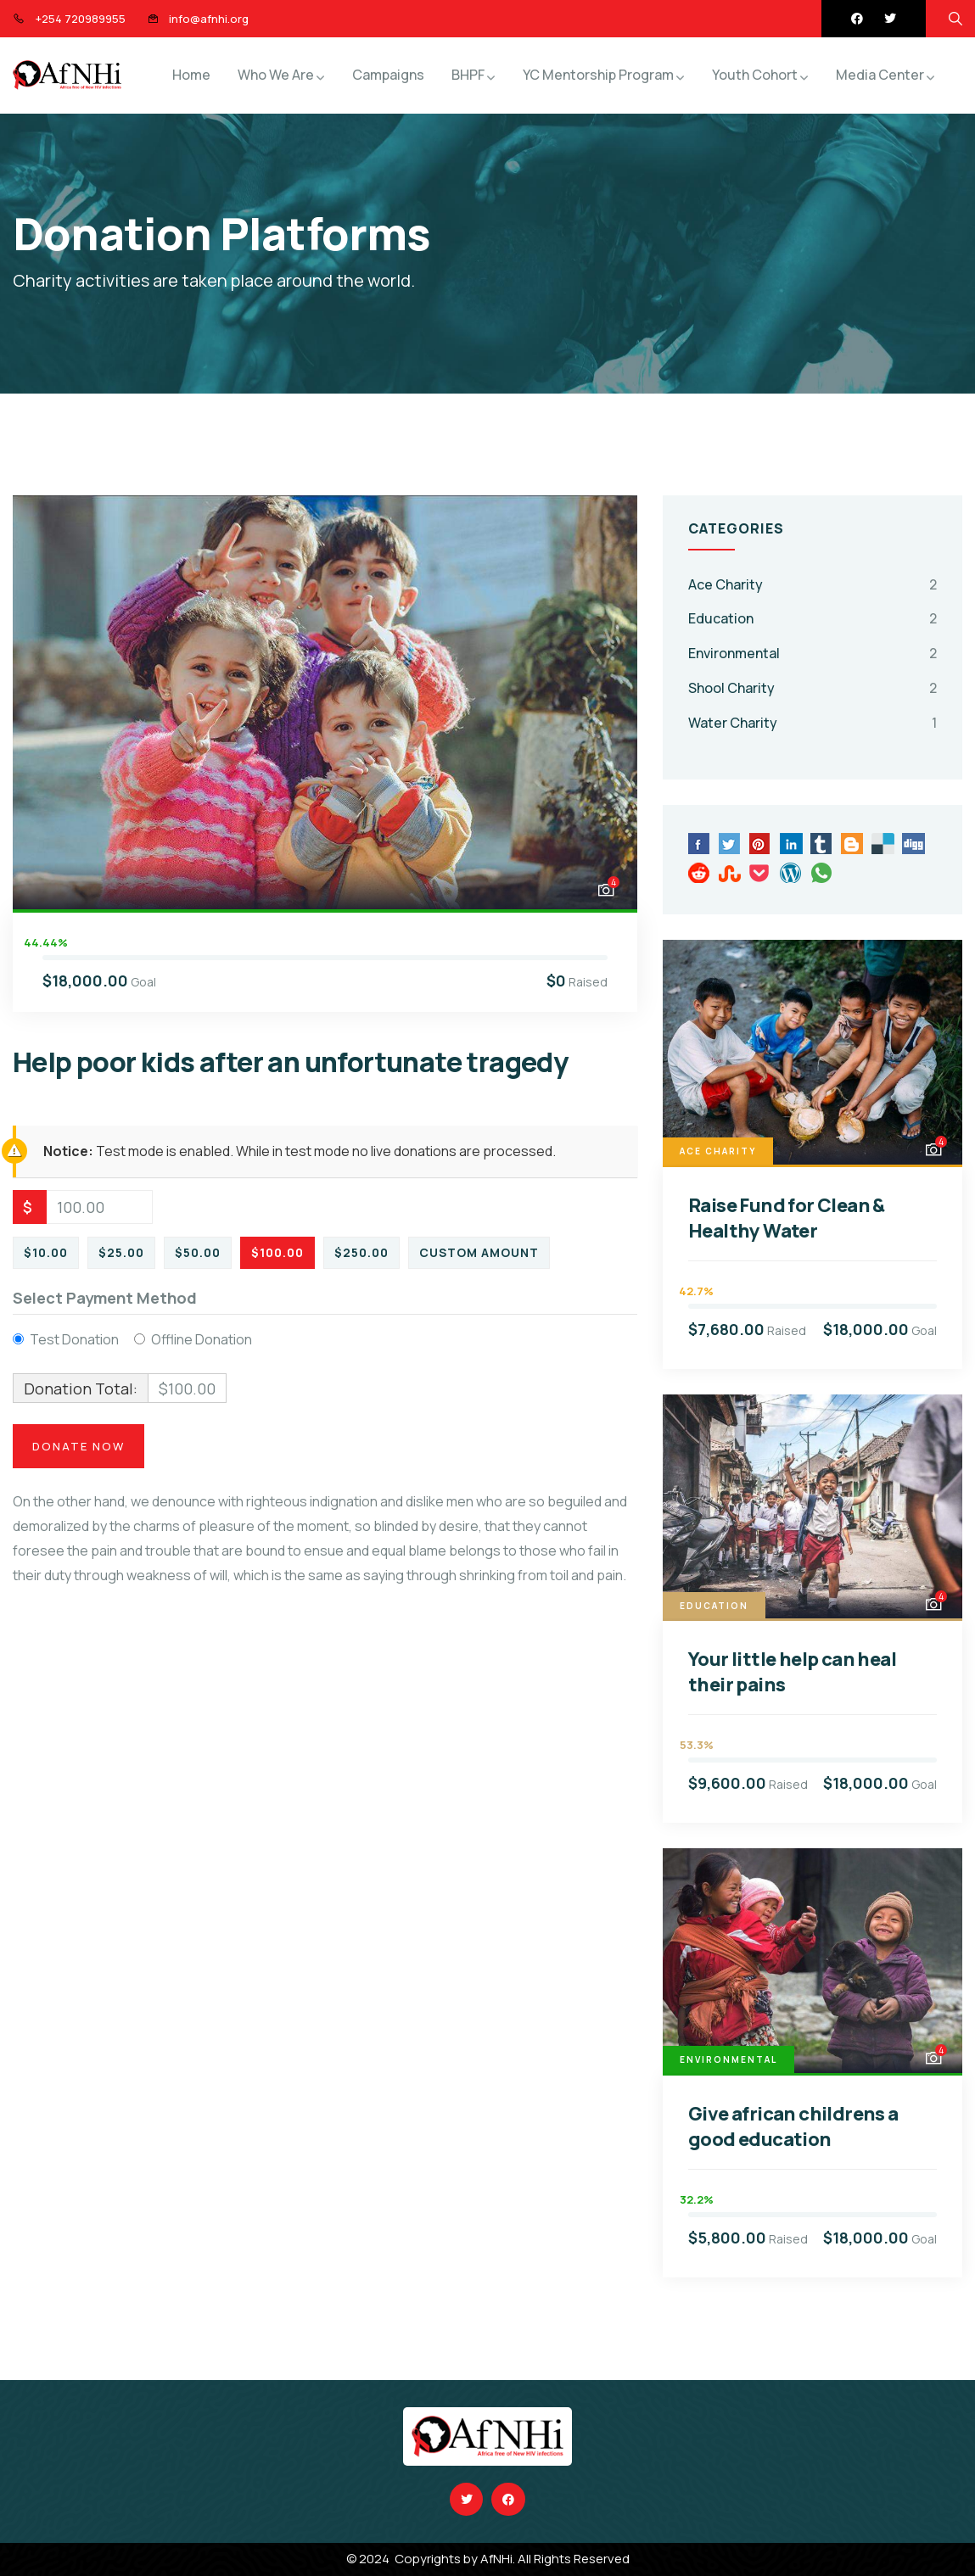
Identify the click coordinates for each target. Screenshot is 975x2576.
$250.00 (361, 1252)
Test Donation (74, 1339)
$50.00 (198, 1252)
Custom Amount (479, 1252)
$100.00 (277, 1252)
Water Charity (732, 722)
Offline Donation (201, 1339)
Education (721, 618)
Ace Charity (725, 584)
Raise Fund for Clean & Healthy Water (786, 1218)
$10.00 (46, 1252)
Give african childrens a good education (793, 2126)
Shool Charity (731, 688)
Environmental (734, 653)
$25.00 (121, 1252)
